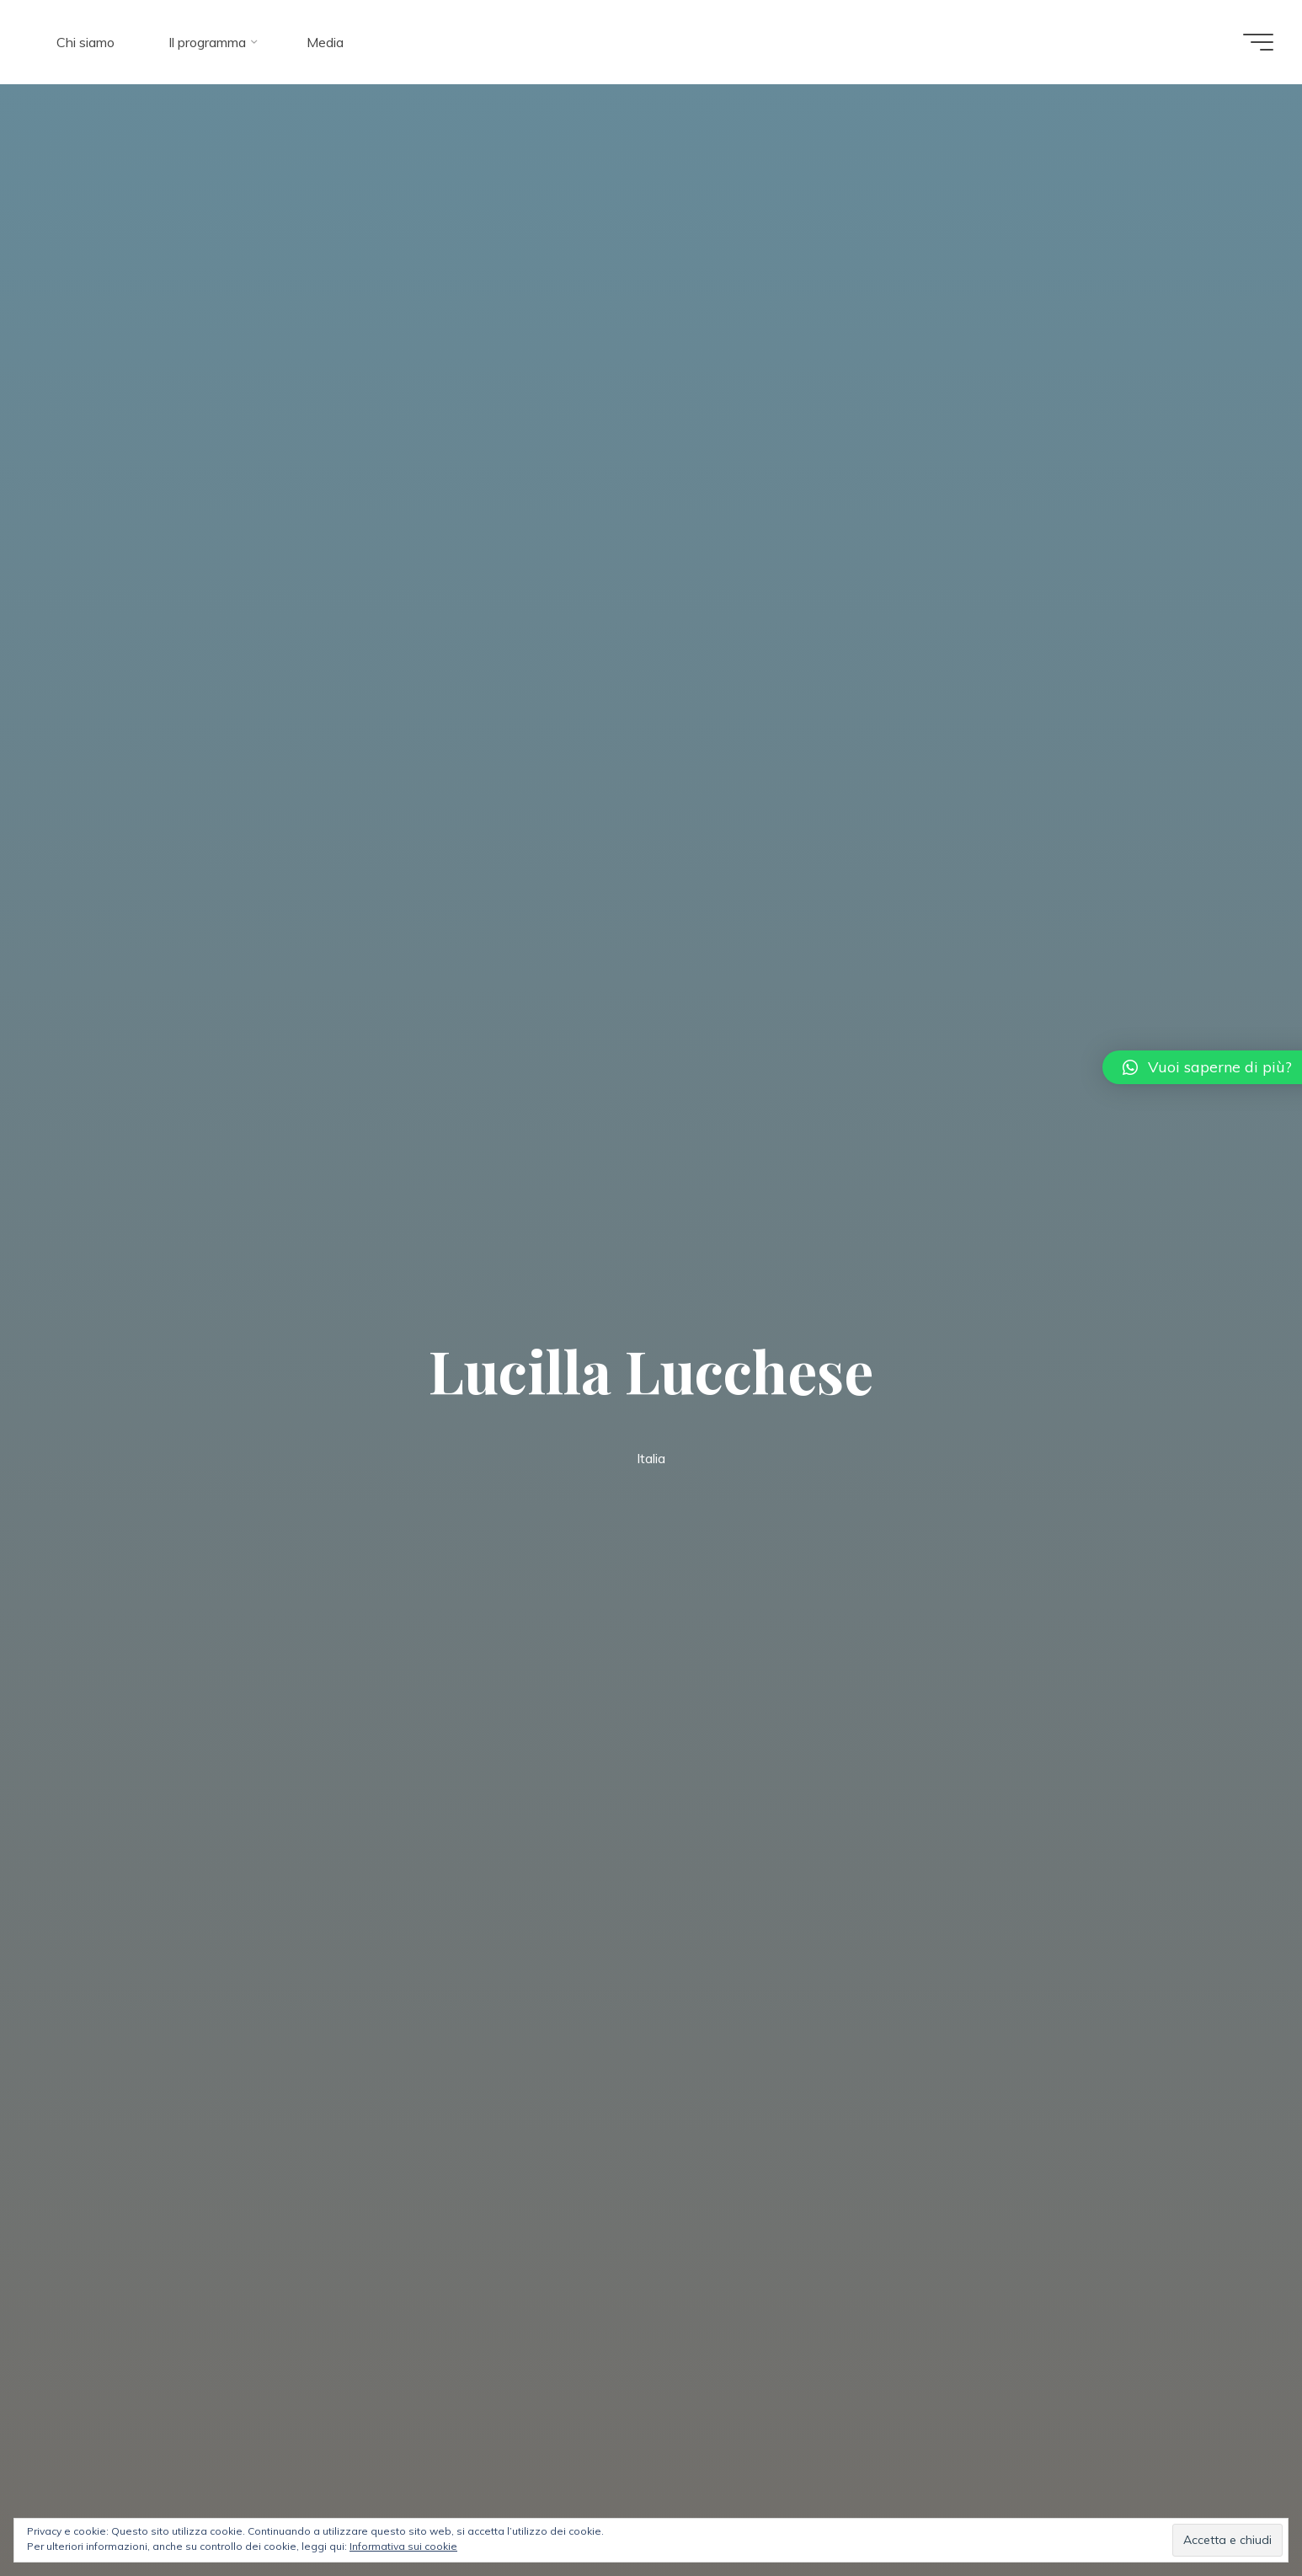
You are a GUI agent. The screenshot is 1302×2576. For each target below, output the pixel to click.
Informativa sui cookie (403, 2546)
